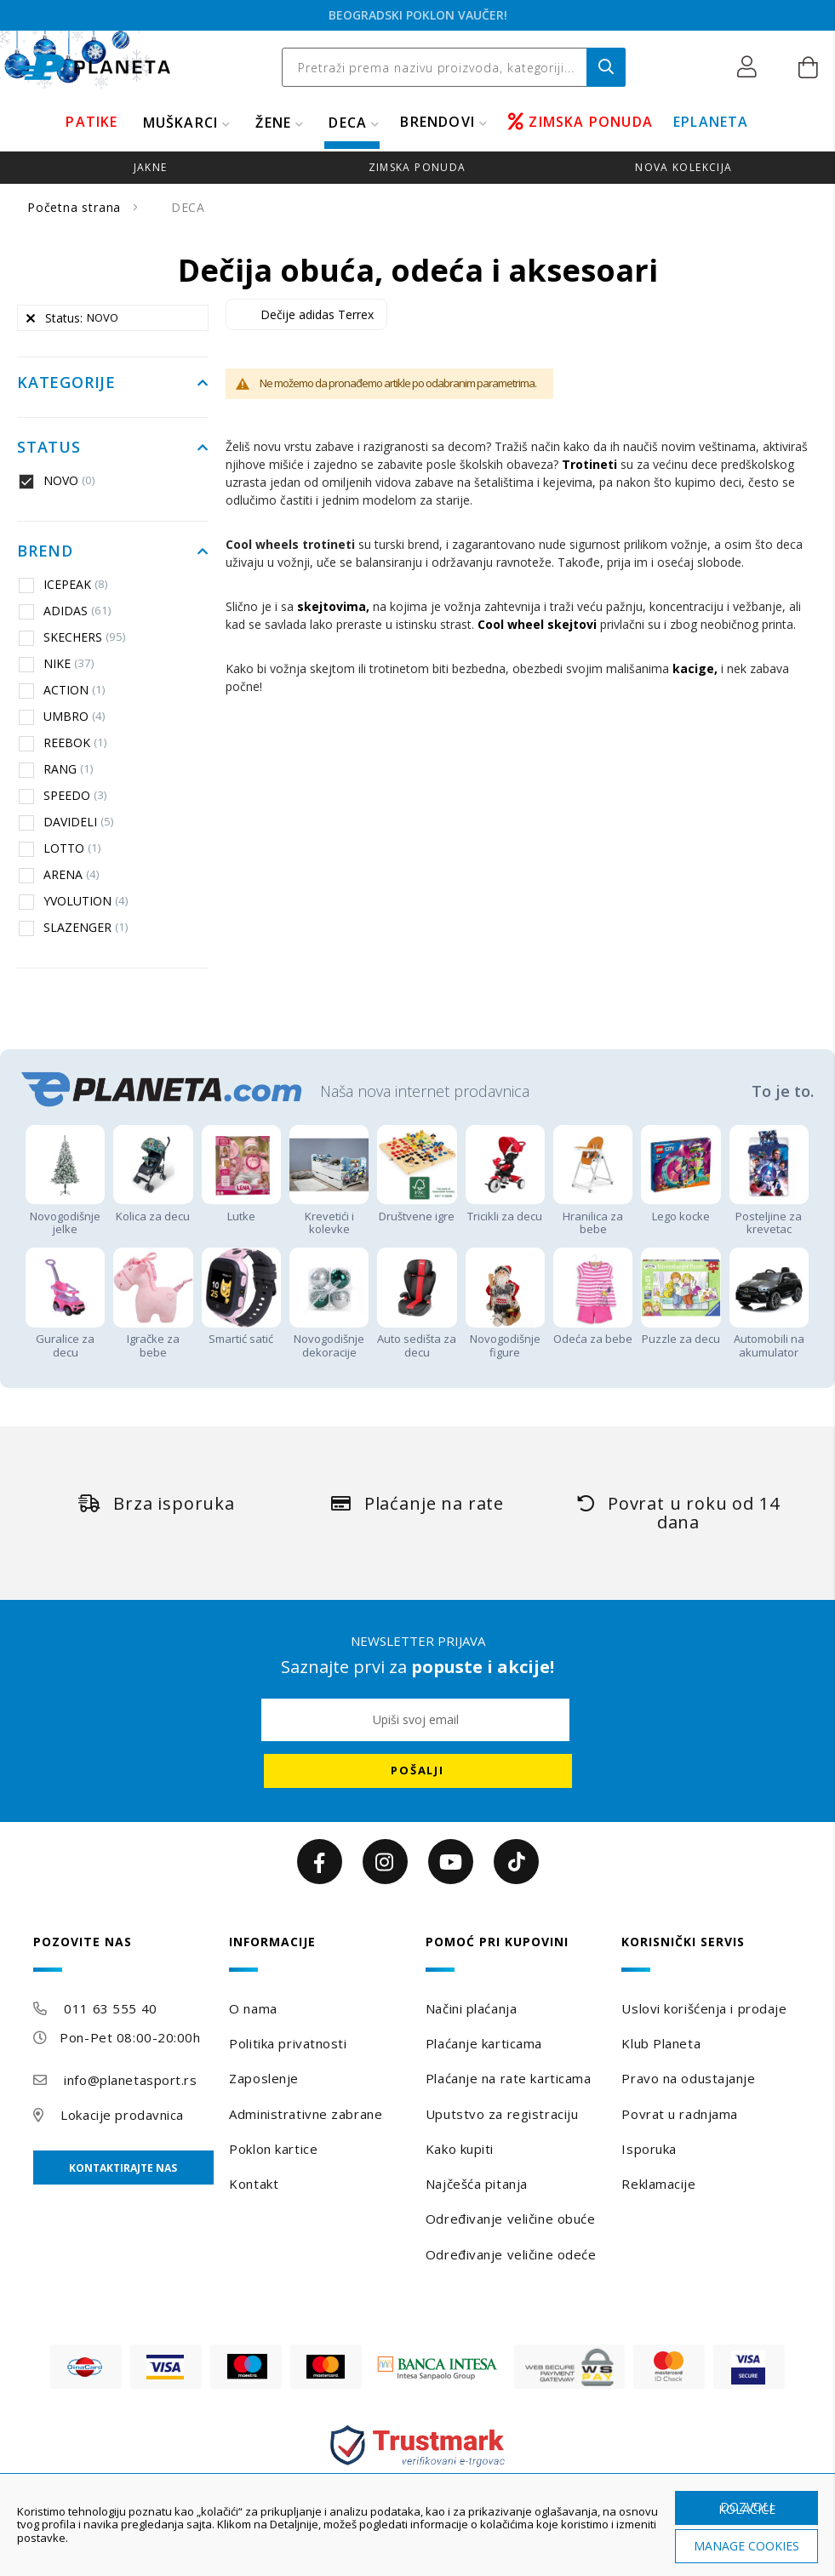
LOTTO (60, 848)
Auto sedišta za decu (416, 1339)
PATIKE (91, 121)
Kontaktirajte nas (123, 2168)
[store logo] (93, 67)
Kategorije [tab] (66, 382)
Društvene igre (416, 1209)
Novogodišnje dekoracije (329, 1339)
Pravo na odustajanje (688, 2078)
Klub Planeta (661, 2043)
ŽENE (273, 122)
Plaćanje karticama (484, 2043)
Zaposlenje (264, 2078)
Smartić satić (241, 1332)
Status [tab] (49, 447)
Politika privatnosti (287, 2043)
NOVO (57, 480)
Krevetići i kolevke (329, 1216)
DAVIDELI (66, 822)
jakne (151, 167)
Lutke (241, 1209)
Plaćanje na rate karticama (509, 2078)
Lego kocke (680, 1209)
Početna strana (76, 207)
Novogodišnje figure (505, 1339)
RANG (56, 769)
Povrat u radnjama (679, 2113)
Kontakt (253, 2183)
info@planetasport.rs (130, 2079)
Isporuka (648, 2148)
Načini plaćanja (471, 2008)
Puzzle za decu (680, 1332)
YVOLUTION (74, 901)
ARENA (59, 874)
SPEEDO (63, 795)
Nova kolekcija (683, 167)
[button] (751, 67)
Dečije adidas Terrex (317, 314)
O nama (253, 2008)
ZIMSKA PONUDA (580, 121)
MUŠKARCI (181, 122)
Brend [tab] (45, 551)
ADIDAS (65, 611)
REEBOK (63, 743)
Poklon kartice (273, 2148)
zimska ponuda (417, 167)
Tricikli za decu (505, 1209)
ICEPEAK (63, 584)
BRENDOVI (437, 121)
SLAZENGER (74, 927)
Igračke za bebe (152, 1339)
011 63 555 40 (110, 2008)
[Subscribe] (418, 1771)
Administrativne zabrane (305, 2113)
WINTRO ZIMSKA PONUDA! (417, 15)
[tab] (123, 1953)
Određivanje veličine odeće (511, 2254)
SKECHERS (72, 637)
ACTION (62, 690)
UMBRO (62, 716)
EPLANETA (711, 121)
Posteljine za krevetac (769, 1216)
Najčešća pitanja (477, 2183)
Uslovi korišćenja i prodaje (703, 2008)
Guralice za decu (65, 1339)
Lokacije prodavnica (122, 2114)
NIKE (56, 663)
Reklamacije (658, 2183)
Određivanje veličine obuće (511, 2218)
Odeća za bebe (592, 1332)
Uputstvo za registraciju (502, 2113)
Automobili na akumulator (769, 1339)
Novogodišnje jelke (65, 1216)
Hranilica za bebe (592, 1216)
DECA (348, 122)
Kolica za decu (152, 1209)
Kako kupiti (460, 2148)
